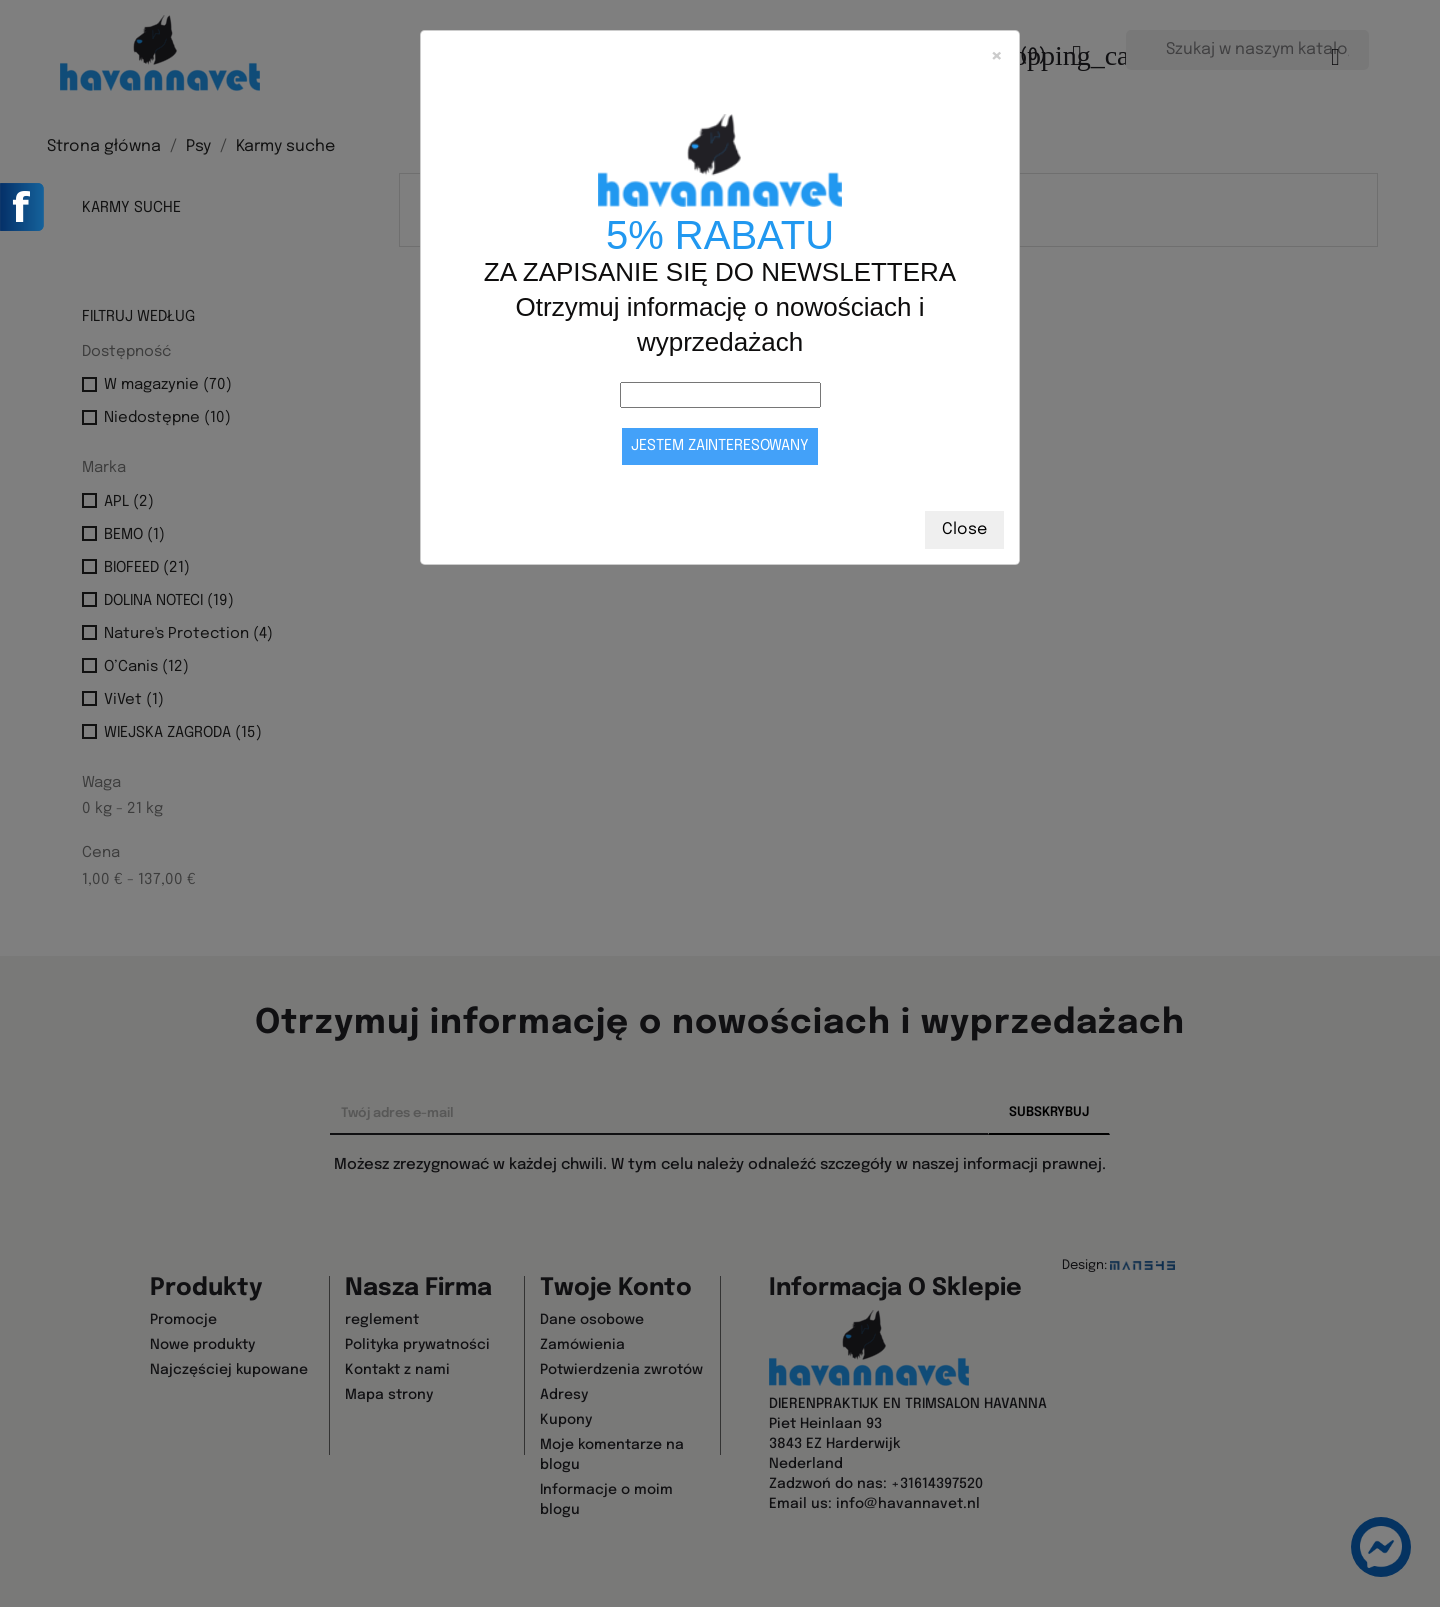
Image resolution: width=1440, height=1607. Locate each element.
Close (964, 529)
